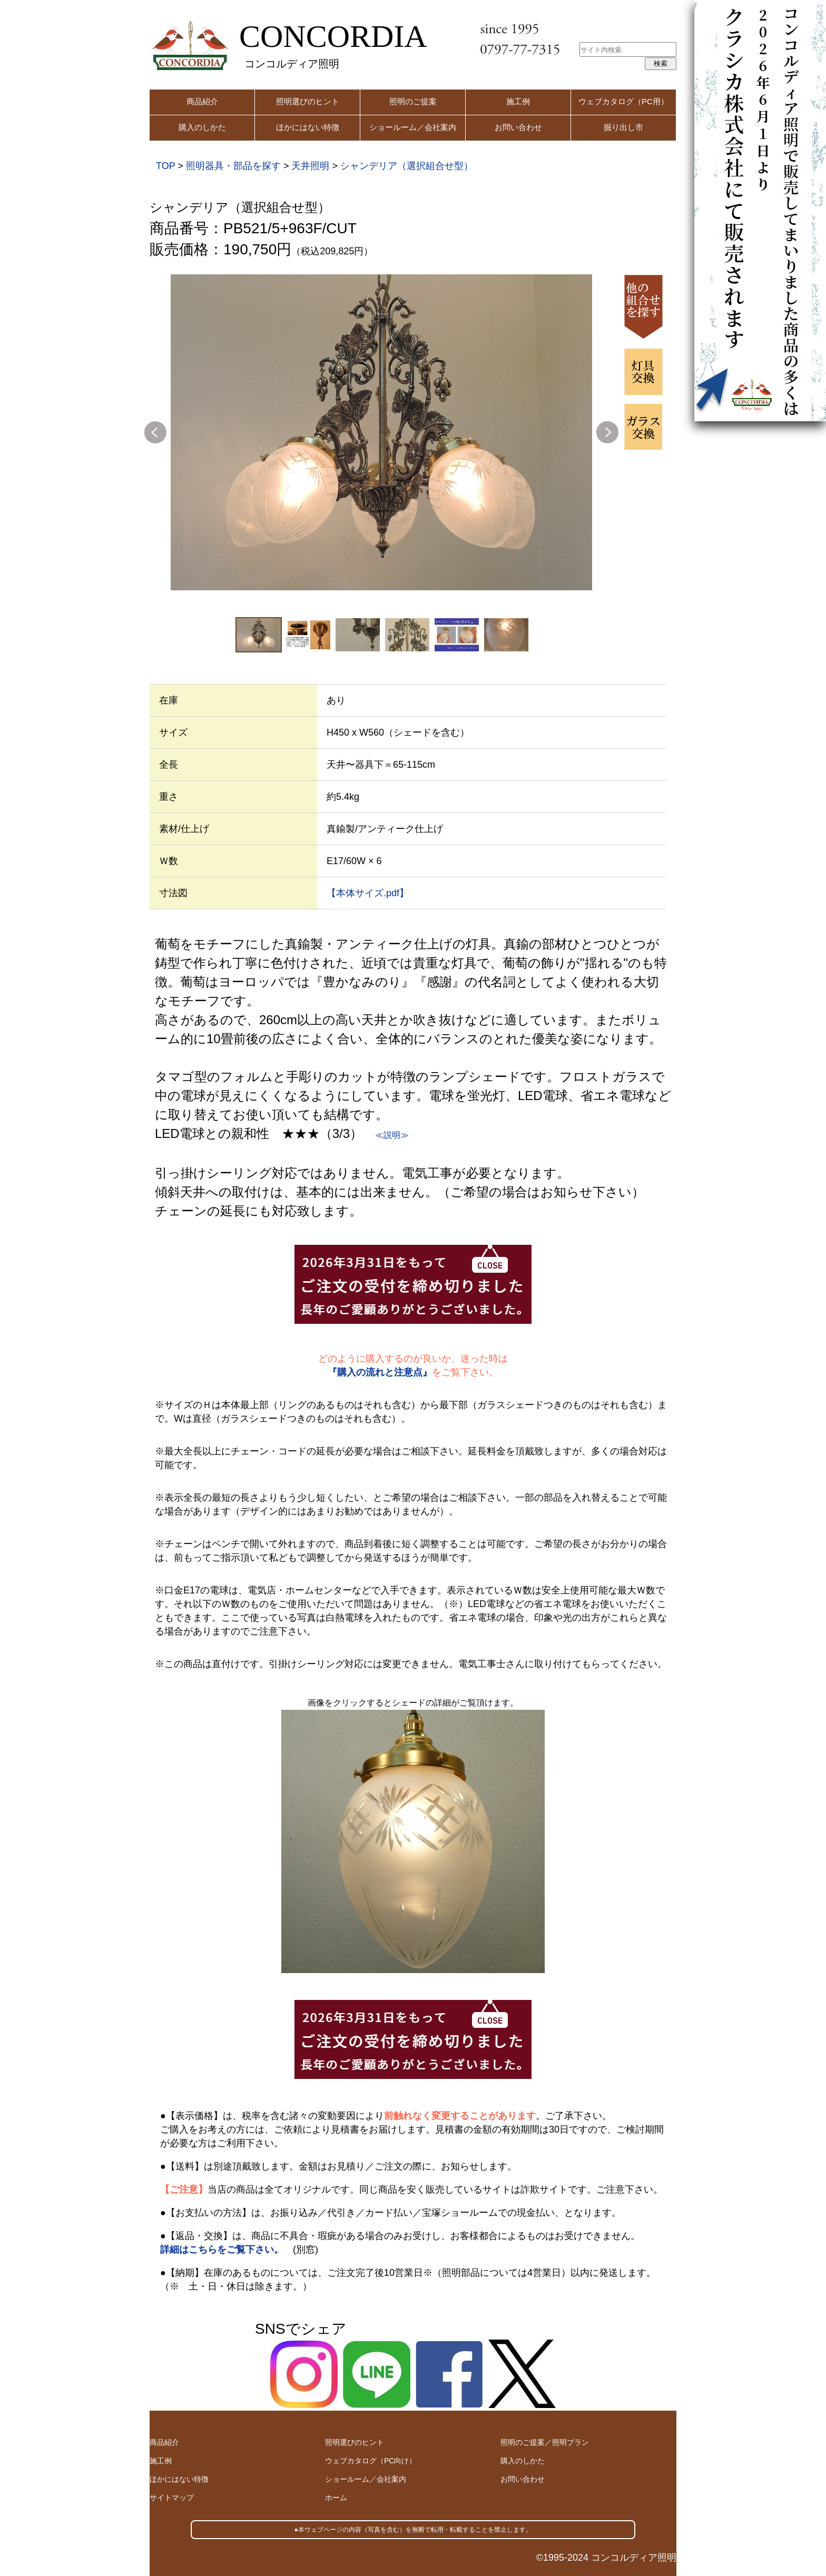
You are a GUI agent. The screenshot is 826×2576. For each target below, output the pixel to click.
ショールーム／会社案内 (412, 127)
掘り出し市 (623, 127)
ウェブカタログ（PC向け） (370, 2460)
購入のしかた (202, 127)
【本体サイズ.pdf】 (368, 893)
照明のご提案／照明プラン (544, 2442)
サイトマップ (172, 2497)
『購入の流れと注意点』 (380, 1372)
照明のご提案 (413, 101)
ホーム (336, 2497)
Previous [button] (155, 432)
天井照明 (310, 166)
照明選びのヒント (307, 101)
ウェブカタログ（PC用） (623, 101)
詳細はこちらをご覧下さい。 (221, 2249)
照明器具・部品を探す (233, 166)
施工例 (518, 101)
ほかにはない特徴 (307, 127)
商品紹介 (202, 101)
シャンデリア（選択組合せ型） (406, 166)
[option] (381, 432)
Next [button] (607, 432)
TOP (165, 166)
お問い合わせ (518, 127)
